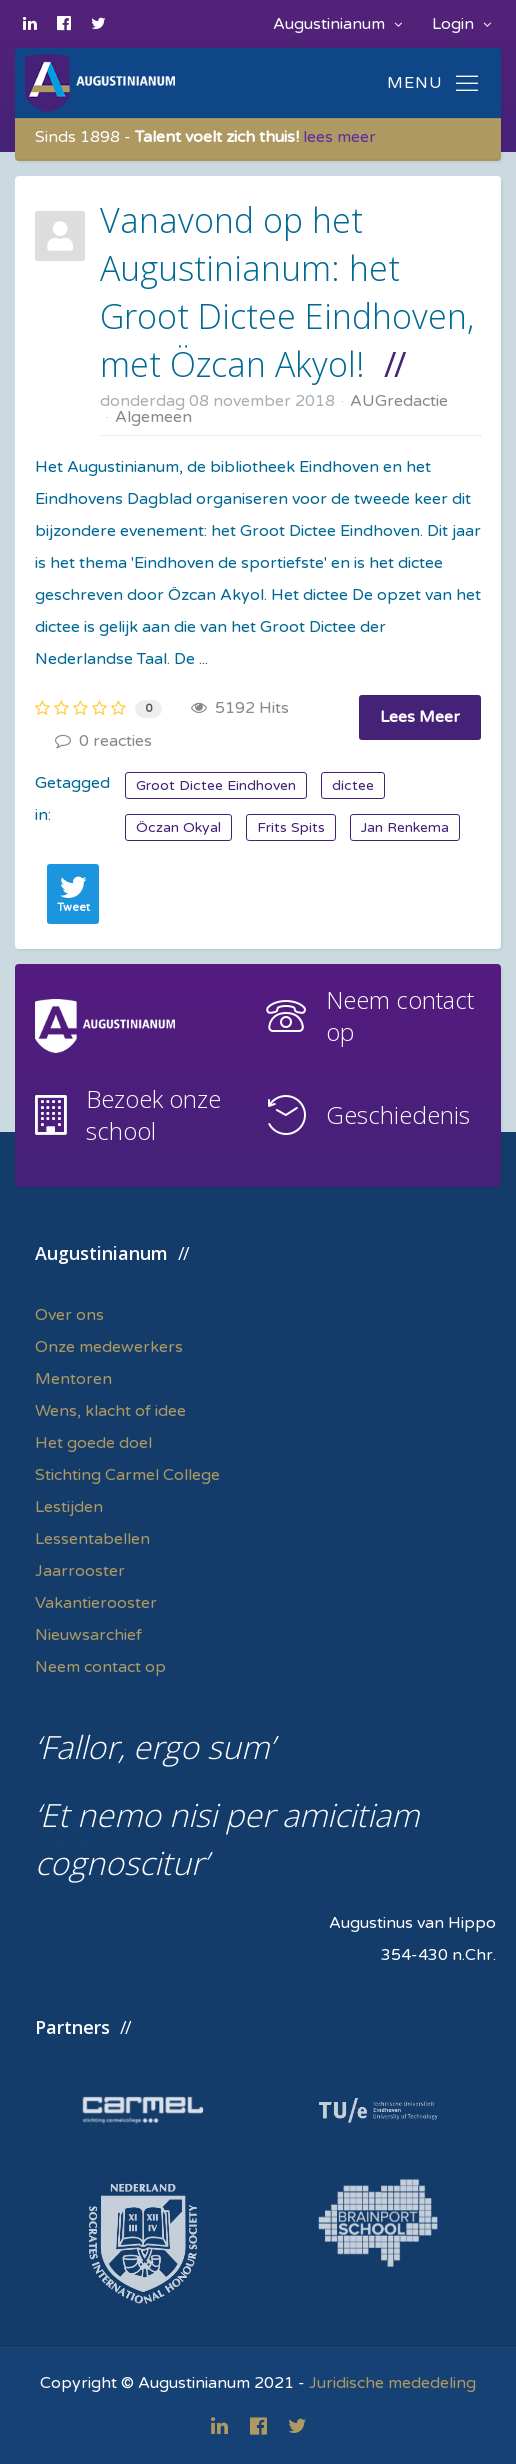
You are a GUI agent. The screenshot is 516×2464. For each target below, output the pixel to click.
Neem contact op (400, 1015)
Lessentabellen (92, 1539)
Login (461, 24)
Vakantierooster (96, 1603)
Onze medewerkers (109, 1347)
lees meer (339, 137)
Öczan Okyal (178, 827)
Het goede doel (93, 1443)
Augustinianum (337, 24)
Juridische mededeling (392, 2383)
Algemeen (153, 417)
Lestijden (69, 1507)
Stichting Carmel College (127, 1475)
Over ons (69, 1315)
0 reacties (103, 741)
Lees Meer (420, 717)
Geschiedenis (398, 1114)
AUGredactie (399, 401)
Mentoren (73, 1379)
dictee (353, 785)
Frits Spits (291, 827)
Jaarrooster (80, 1571)
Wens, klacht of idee (110, 1411)
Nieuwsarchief (88, 1635)
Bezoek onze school (153, 1114)
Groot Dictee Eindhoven (216, 785)
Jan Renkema (405, 827)
